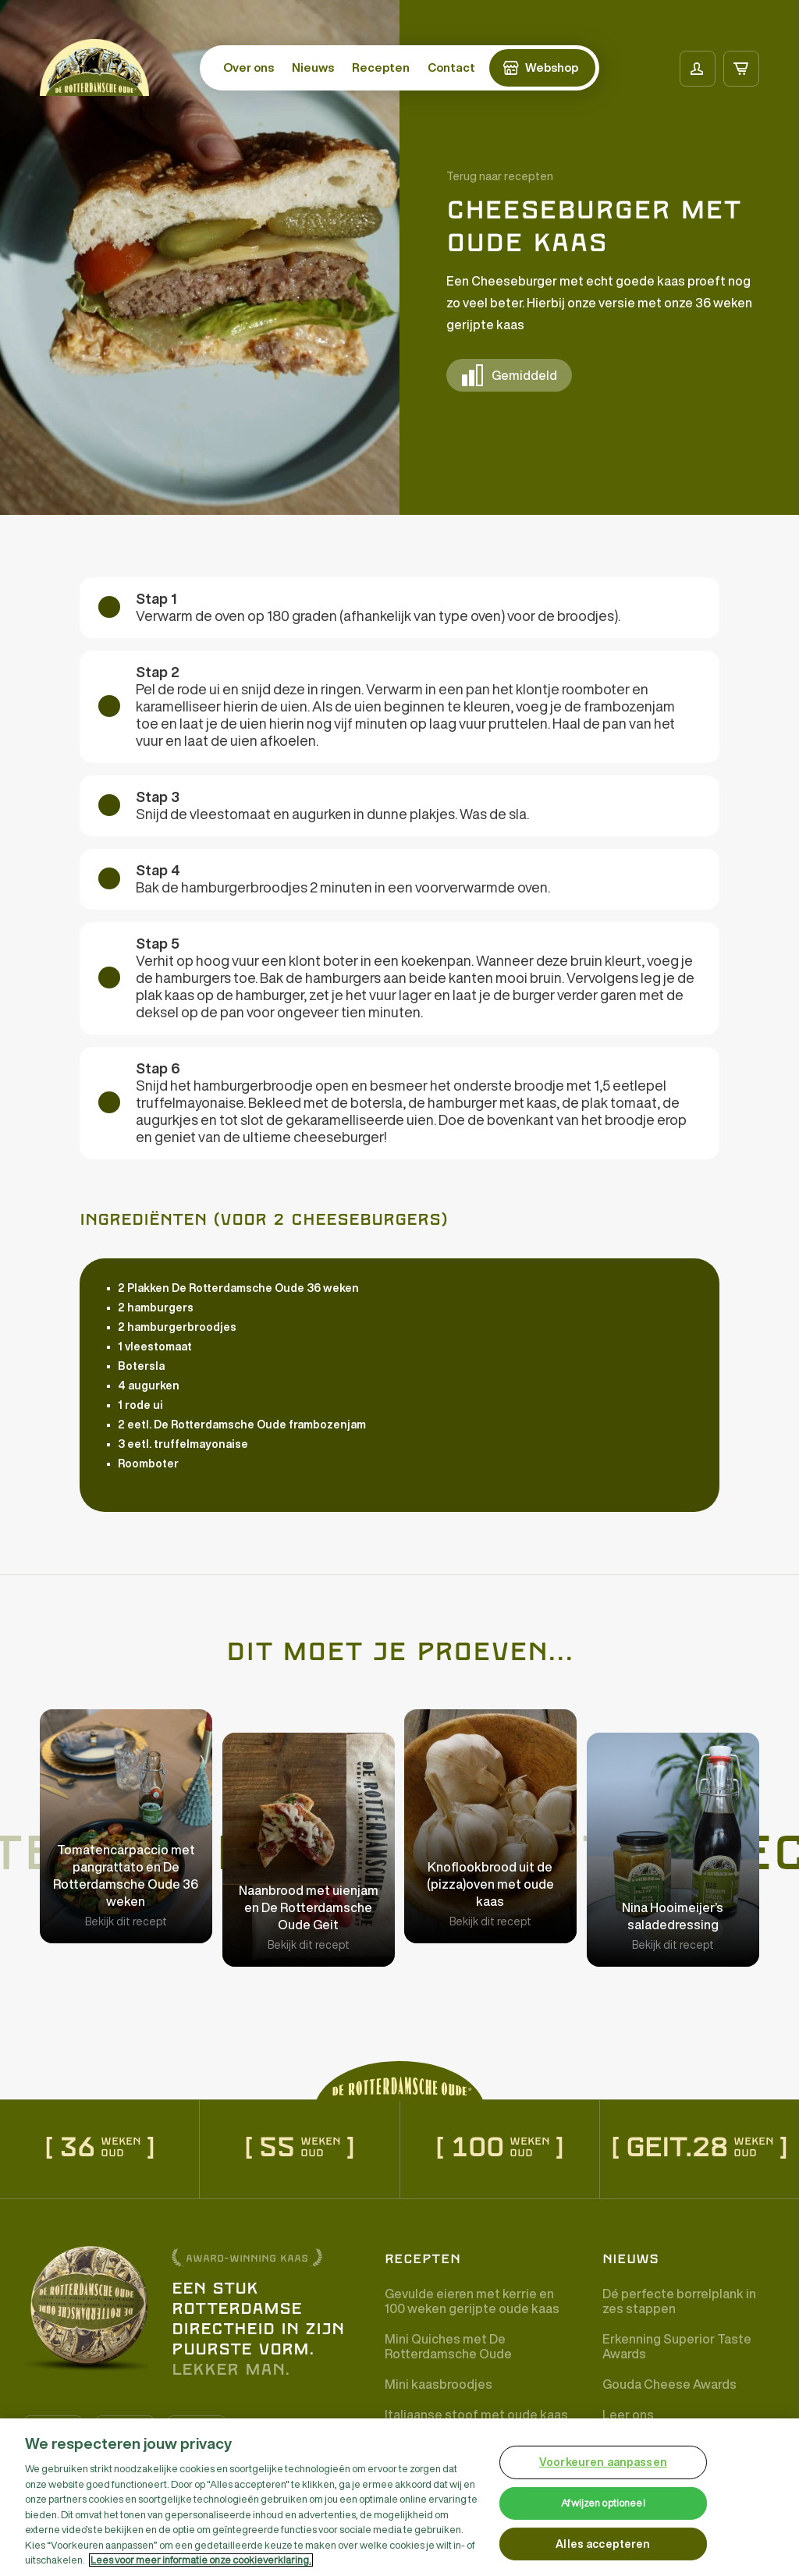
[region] (399, 2497)
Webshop (551, 67)
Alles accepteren (603, 2544)
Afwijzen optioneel (603, 2503)
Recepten (381, 67)
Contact (451, 67)
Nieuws (313, 67)
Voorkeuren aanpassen (603, 2462)
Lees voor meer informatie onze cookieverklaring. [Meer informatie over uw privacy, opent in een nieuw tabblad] (201, 2560)
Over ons (248, 67)
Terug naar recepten (499, 176)
